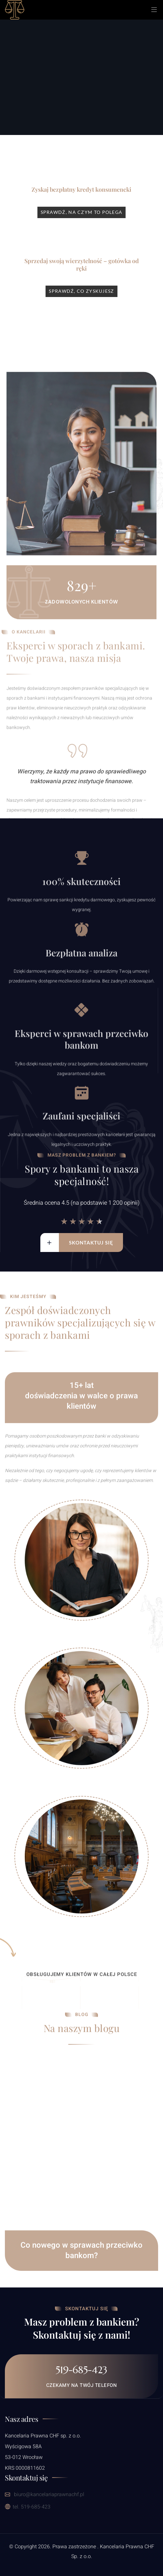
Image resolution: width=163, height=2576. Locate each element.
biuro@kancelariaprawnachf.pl (44, 2494)
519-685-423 (81, 2370)
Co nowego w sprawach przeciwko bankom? (81, 2283)
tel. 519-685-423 (27, 2507)
